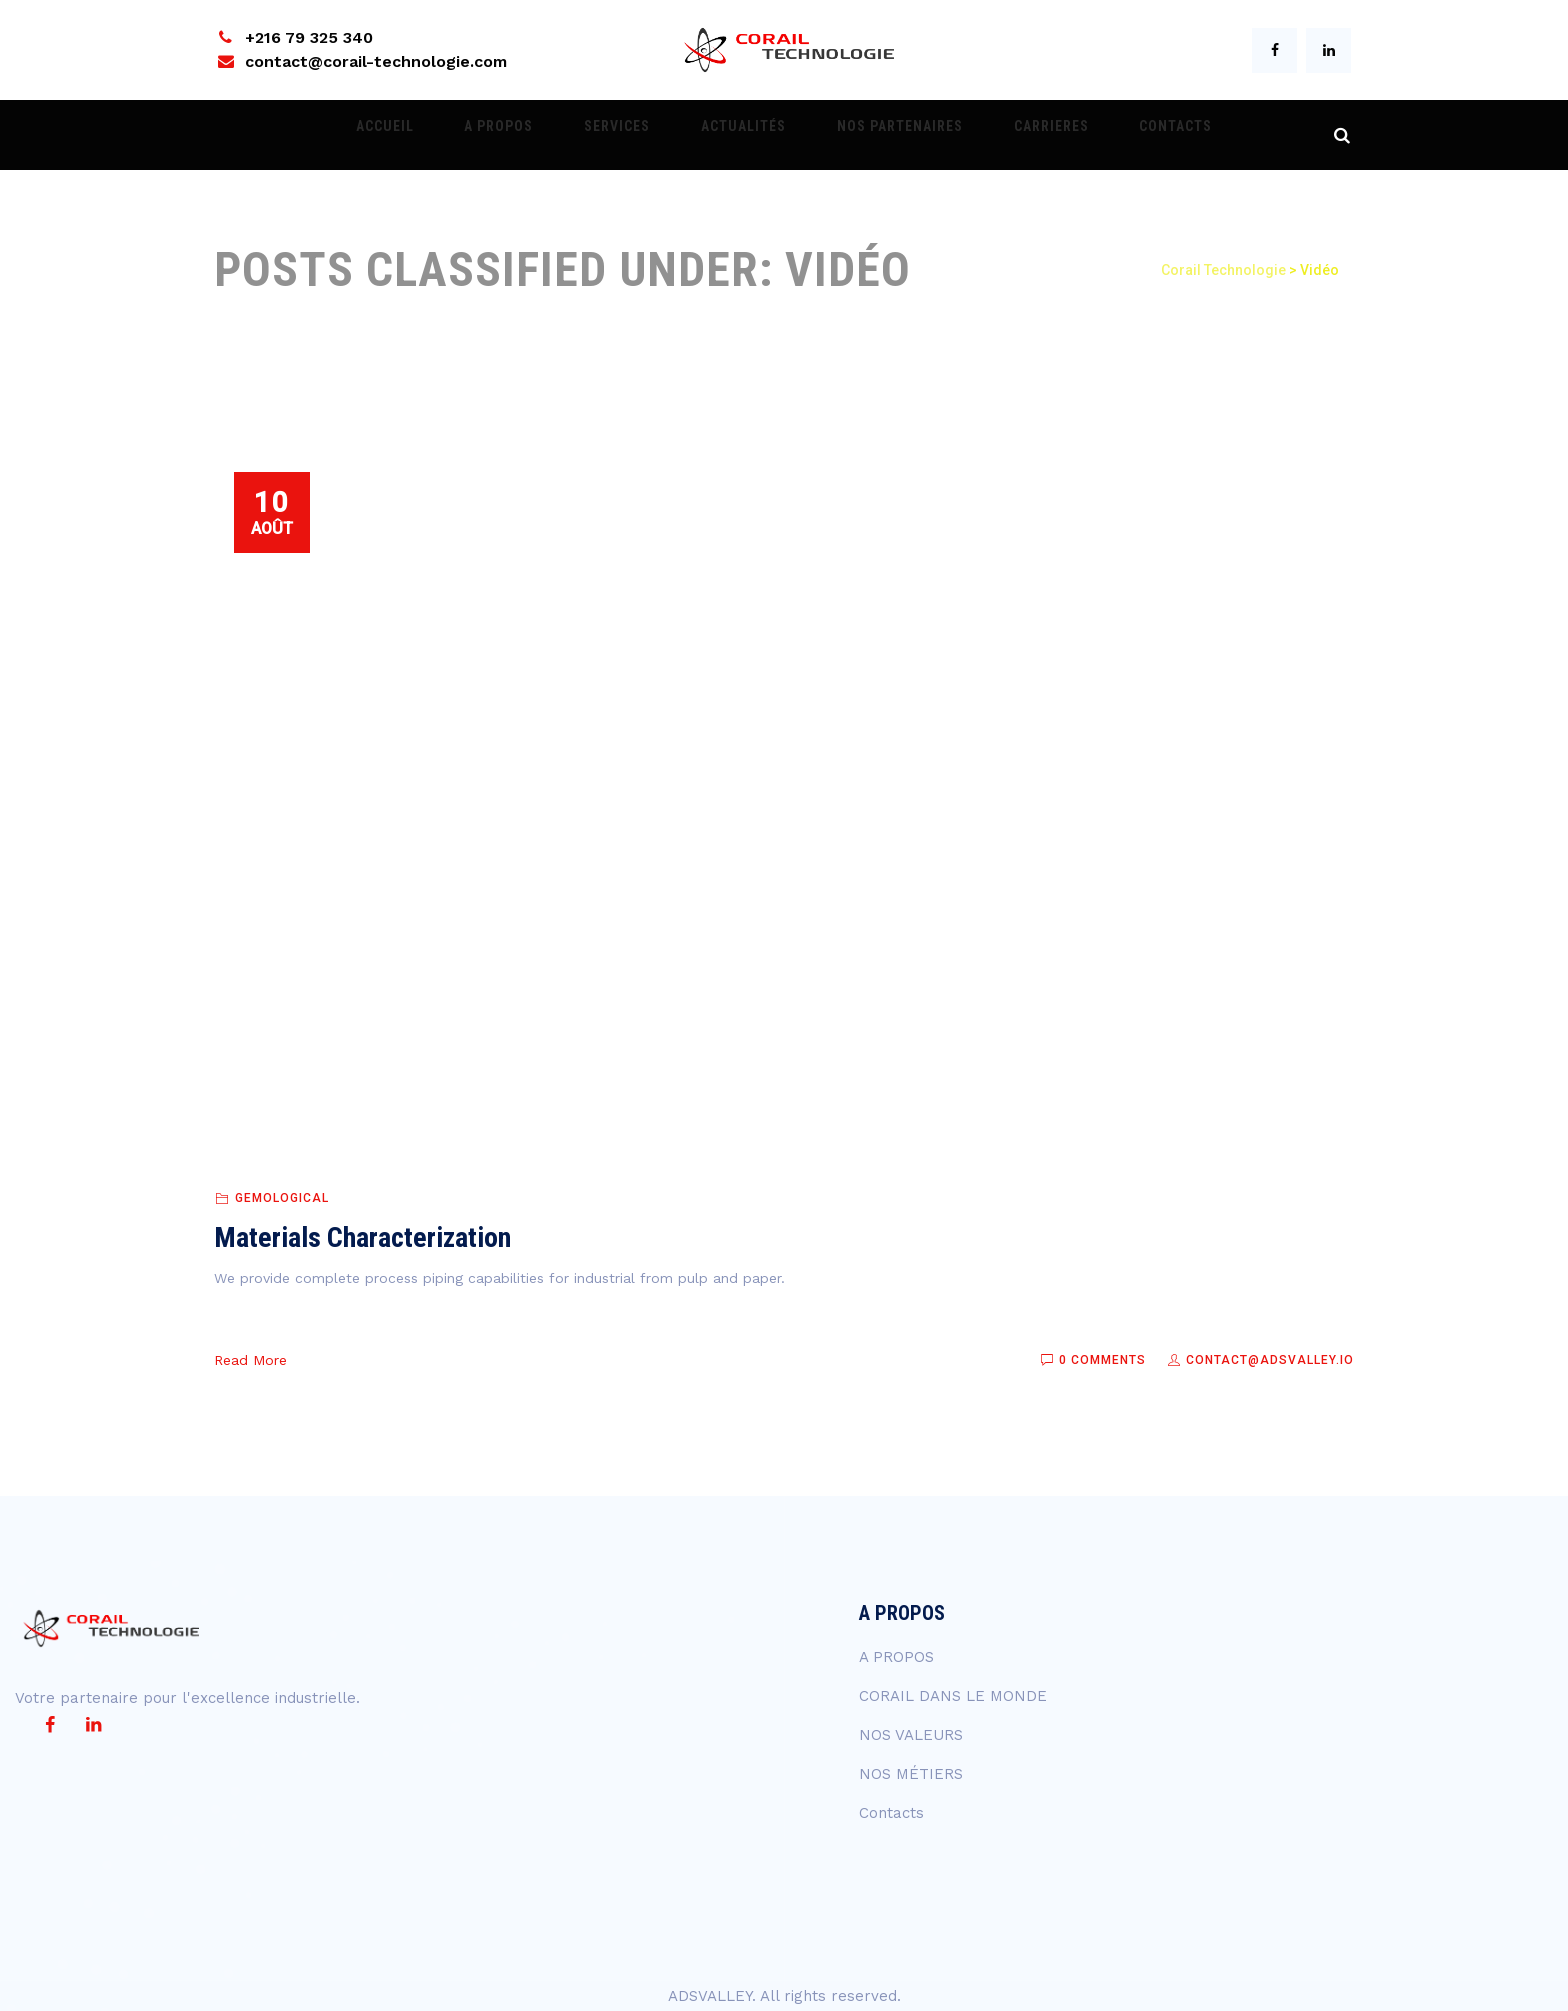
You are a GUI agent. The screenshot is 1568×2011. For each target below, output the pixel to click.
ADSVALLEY (710, 1996)
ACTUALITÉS (743, 135)
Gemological (282, 1198)
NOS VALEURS (911, 1735)
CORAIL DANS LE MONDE (953, 1696)
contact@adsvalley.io (1259, 1360)
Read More (250, 1360)
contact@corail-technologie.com (376, 61)
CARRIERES (1007, 135)
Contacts (1110, 135)
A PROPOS (542, 135)
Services (639, 135)
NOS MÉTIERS (911, 1774)
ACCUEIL (450, 135)
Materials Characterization (362, 1237)
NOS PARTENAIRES (878, 135)
